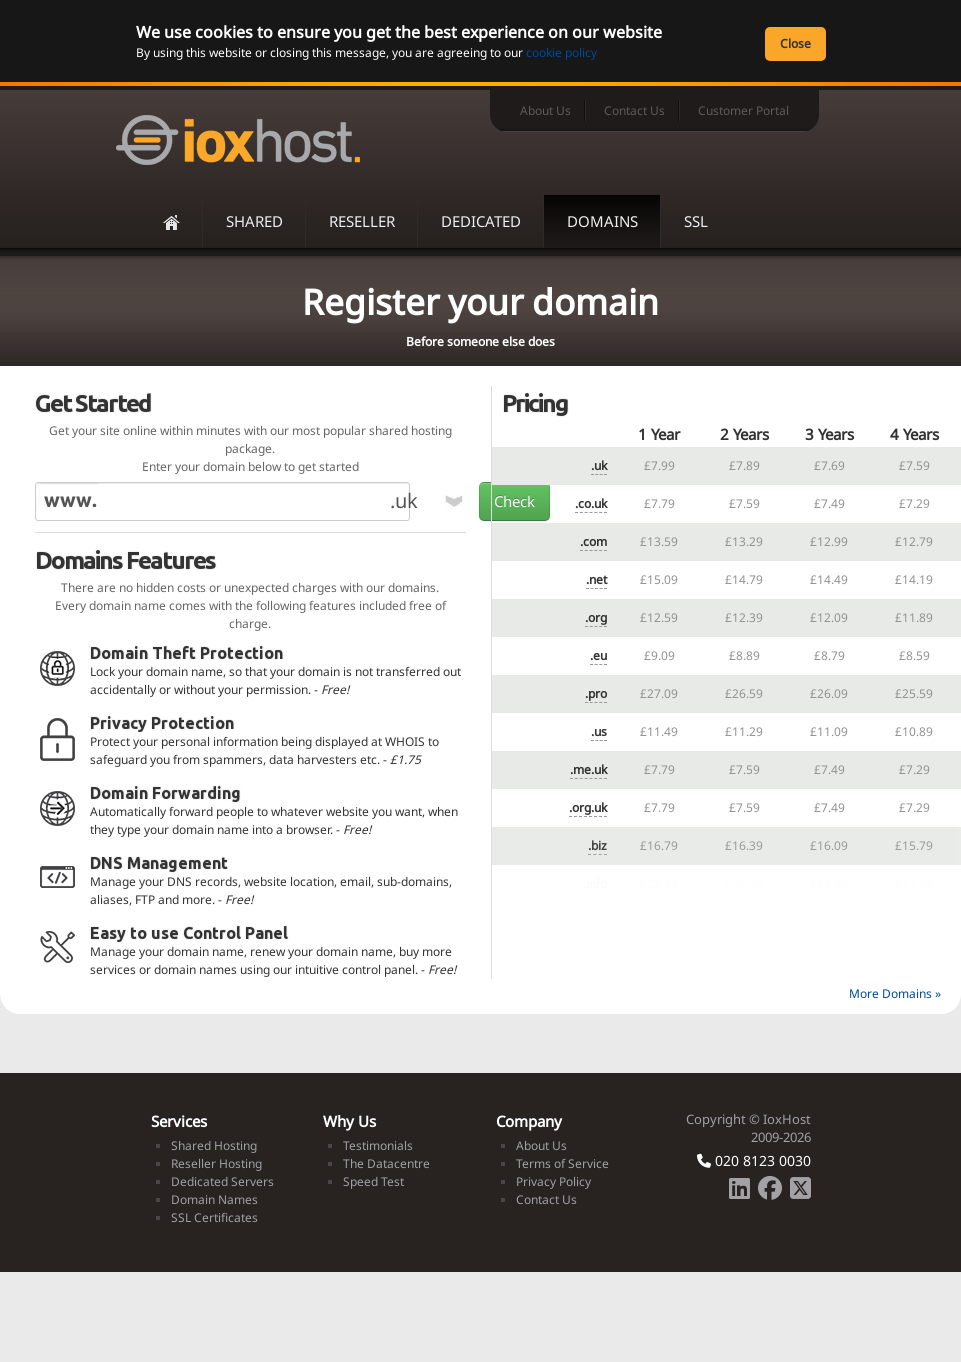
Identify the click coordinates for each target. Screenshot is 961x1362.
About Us (545, 110)
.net (596, 579)
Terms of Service (562, 1163)
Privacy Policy (553, 1181)
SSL (696, 221)
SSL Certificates (214, 1217)
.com (593, 541)
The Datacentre (386, 1163)
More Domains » (895, 993)
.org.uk (588, 807)
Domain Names (214, 1199)
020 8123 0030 (754, 1160)
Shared (254, 221)
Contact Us (634, 110)
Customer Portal (743, 110)
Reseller (362, 221)
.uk (599, 465)
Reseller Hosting (216, 1163)
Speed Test (373, 1181)
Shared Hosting (214, 1145)
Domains (602, 221)
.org (596, 617)
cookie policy (561, 52)
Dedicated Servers (222, 1181)
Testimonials (378, 1145)
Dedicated (481, 221)
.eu (598, 655)
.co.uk (591, 503)
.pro (596, 693)
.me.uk (588, 769)
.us (599, 731)
